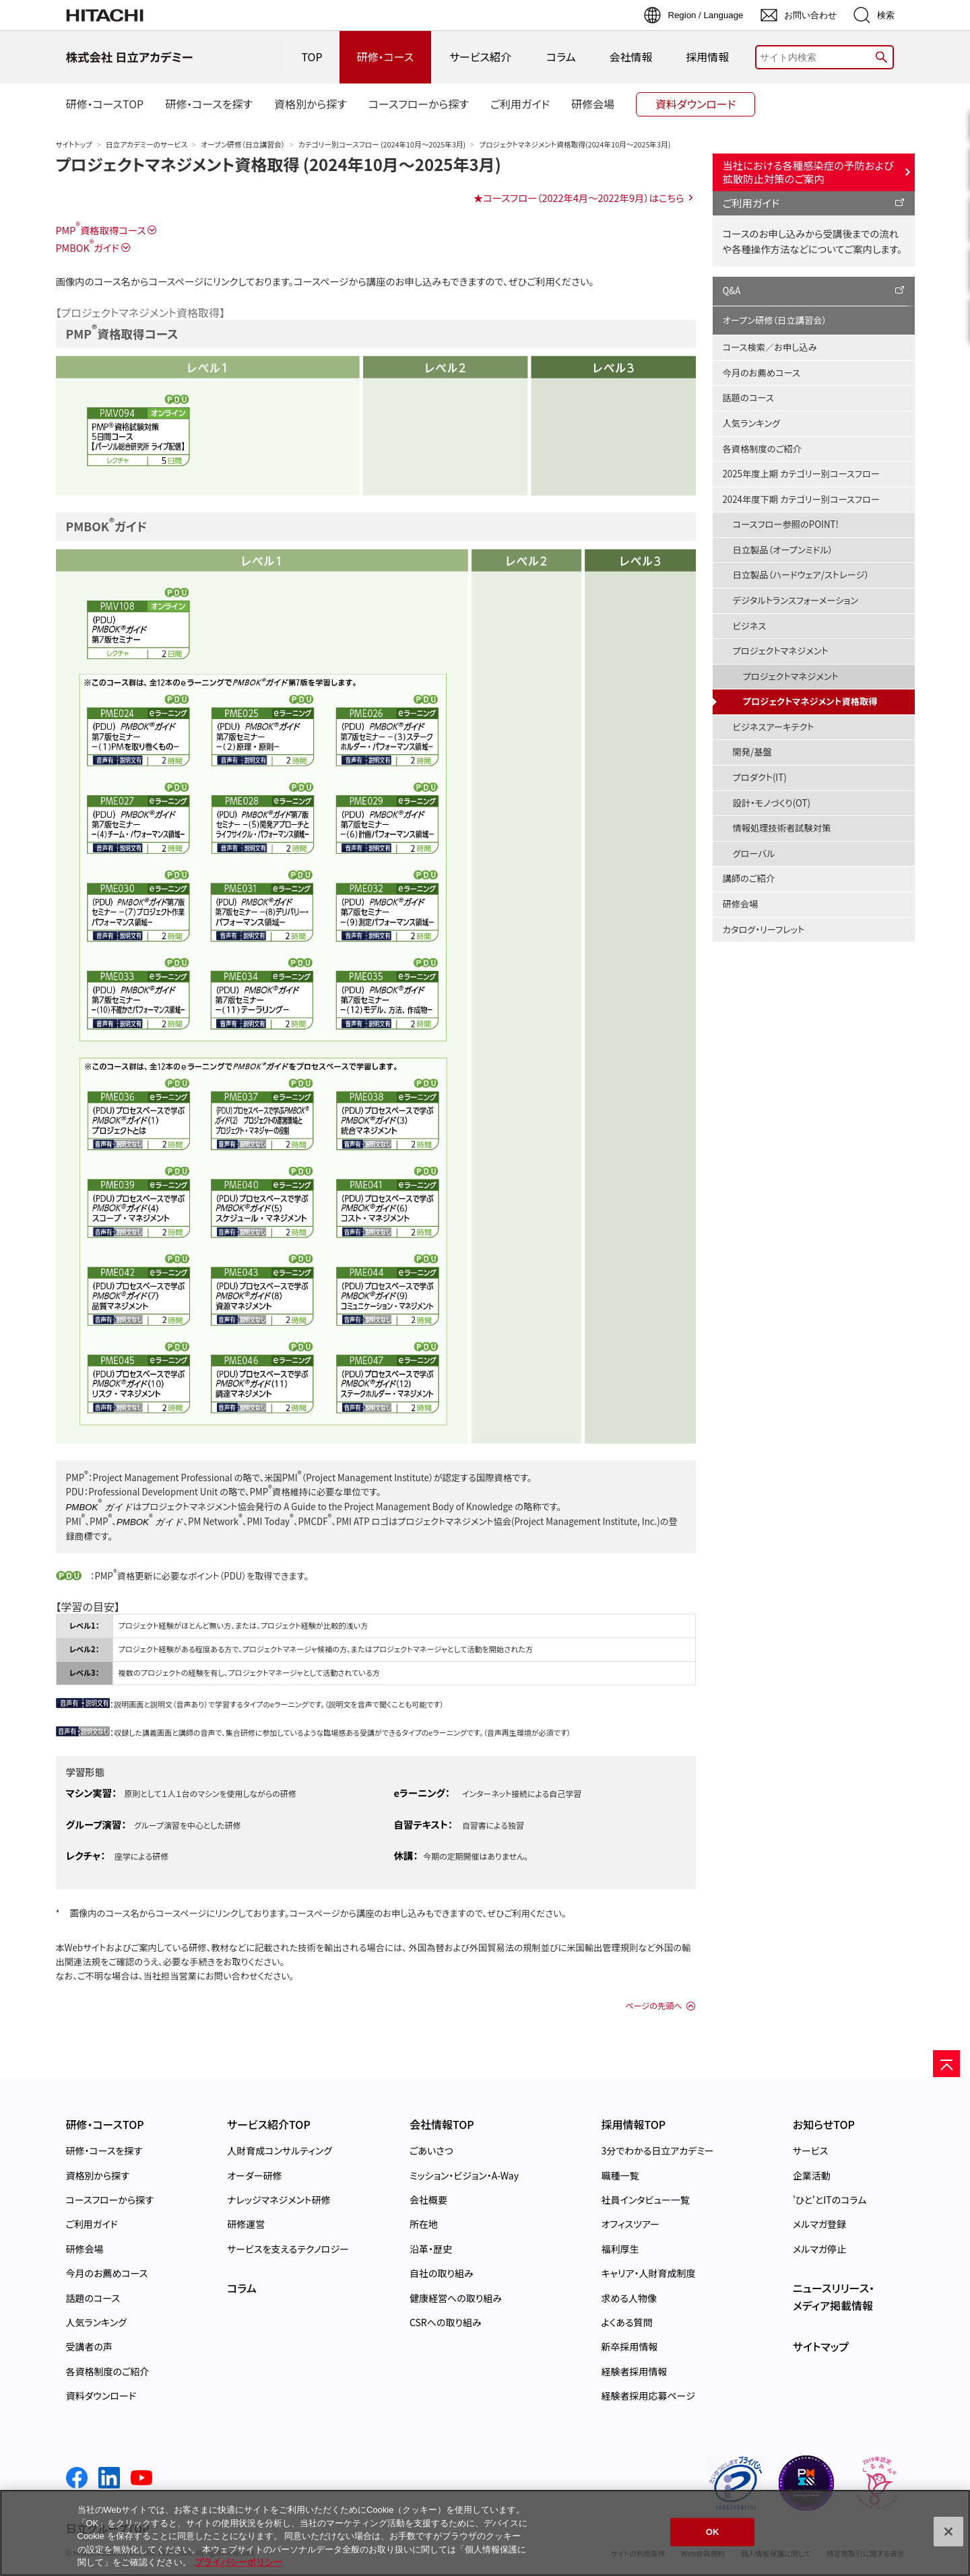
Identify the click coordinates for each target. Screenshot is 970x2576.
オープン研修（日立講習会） (243, 144)
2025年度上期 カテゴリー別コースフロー (801, 473)
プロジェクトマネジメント (781, 650)
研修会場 (740, 903)
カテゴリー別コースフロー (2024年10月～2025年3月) (381, 144)
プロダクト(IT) (760, 777)
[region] (485, 2533)
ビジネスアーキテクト (773, 726)
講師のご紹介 (749, 878)
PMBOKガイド (87, 247)
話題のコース (748, 397)
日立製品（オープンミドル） (783, 549)
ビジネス (750, 625)
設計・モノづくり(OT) (772, 802)
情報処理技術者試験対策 (782, 827)
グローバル (754, 853)
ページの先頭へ (653, 2006)
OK (712, 2532)
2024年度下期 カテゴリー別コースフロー (801, 499)
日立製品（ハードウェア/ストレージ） (801, 574)
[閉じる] (948, 2531)
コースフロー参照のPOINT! (786, 524)
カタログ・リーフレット (764, 929)
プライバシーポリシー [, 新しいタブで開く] (238, 2562)
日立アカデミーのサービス (146, 144)
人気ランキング (752, 423)
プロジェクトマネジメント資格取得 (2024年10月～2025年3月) (278, 164)
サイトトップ (74, 144)
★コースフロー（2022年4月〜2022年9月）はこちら (579, 198)
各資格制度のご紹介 (762, 448)
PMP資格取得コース (101, 230)
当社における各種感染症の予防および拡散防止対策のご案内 (808, 172)
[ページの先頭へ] (946, 2063)
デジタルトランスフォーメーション (796, 600)
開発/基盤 (752, 751)
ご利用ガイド (751, 202)
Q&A (732, 290)
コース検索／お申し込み (770, 347)
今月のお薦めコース (761, 372)
